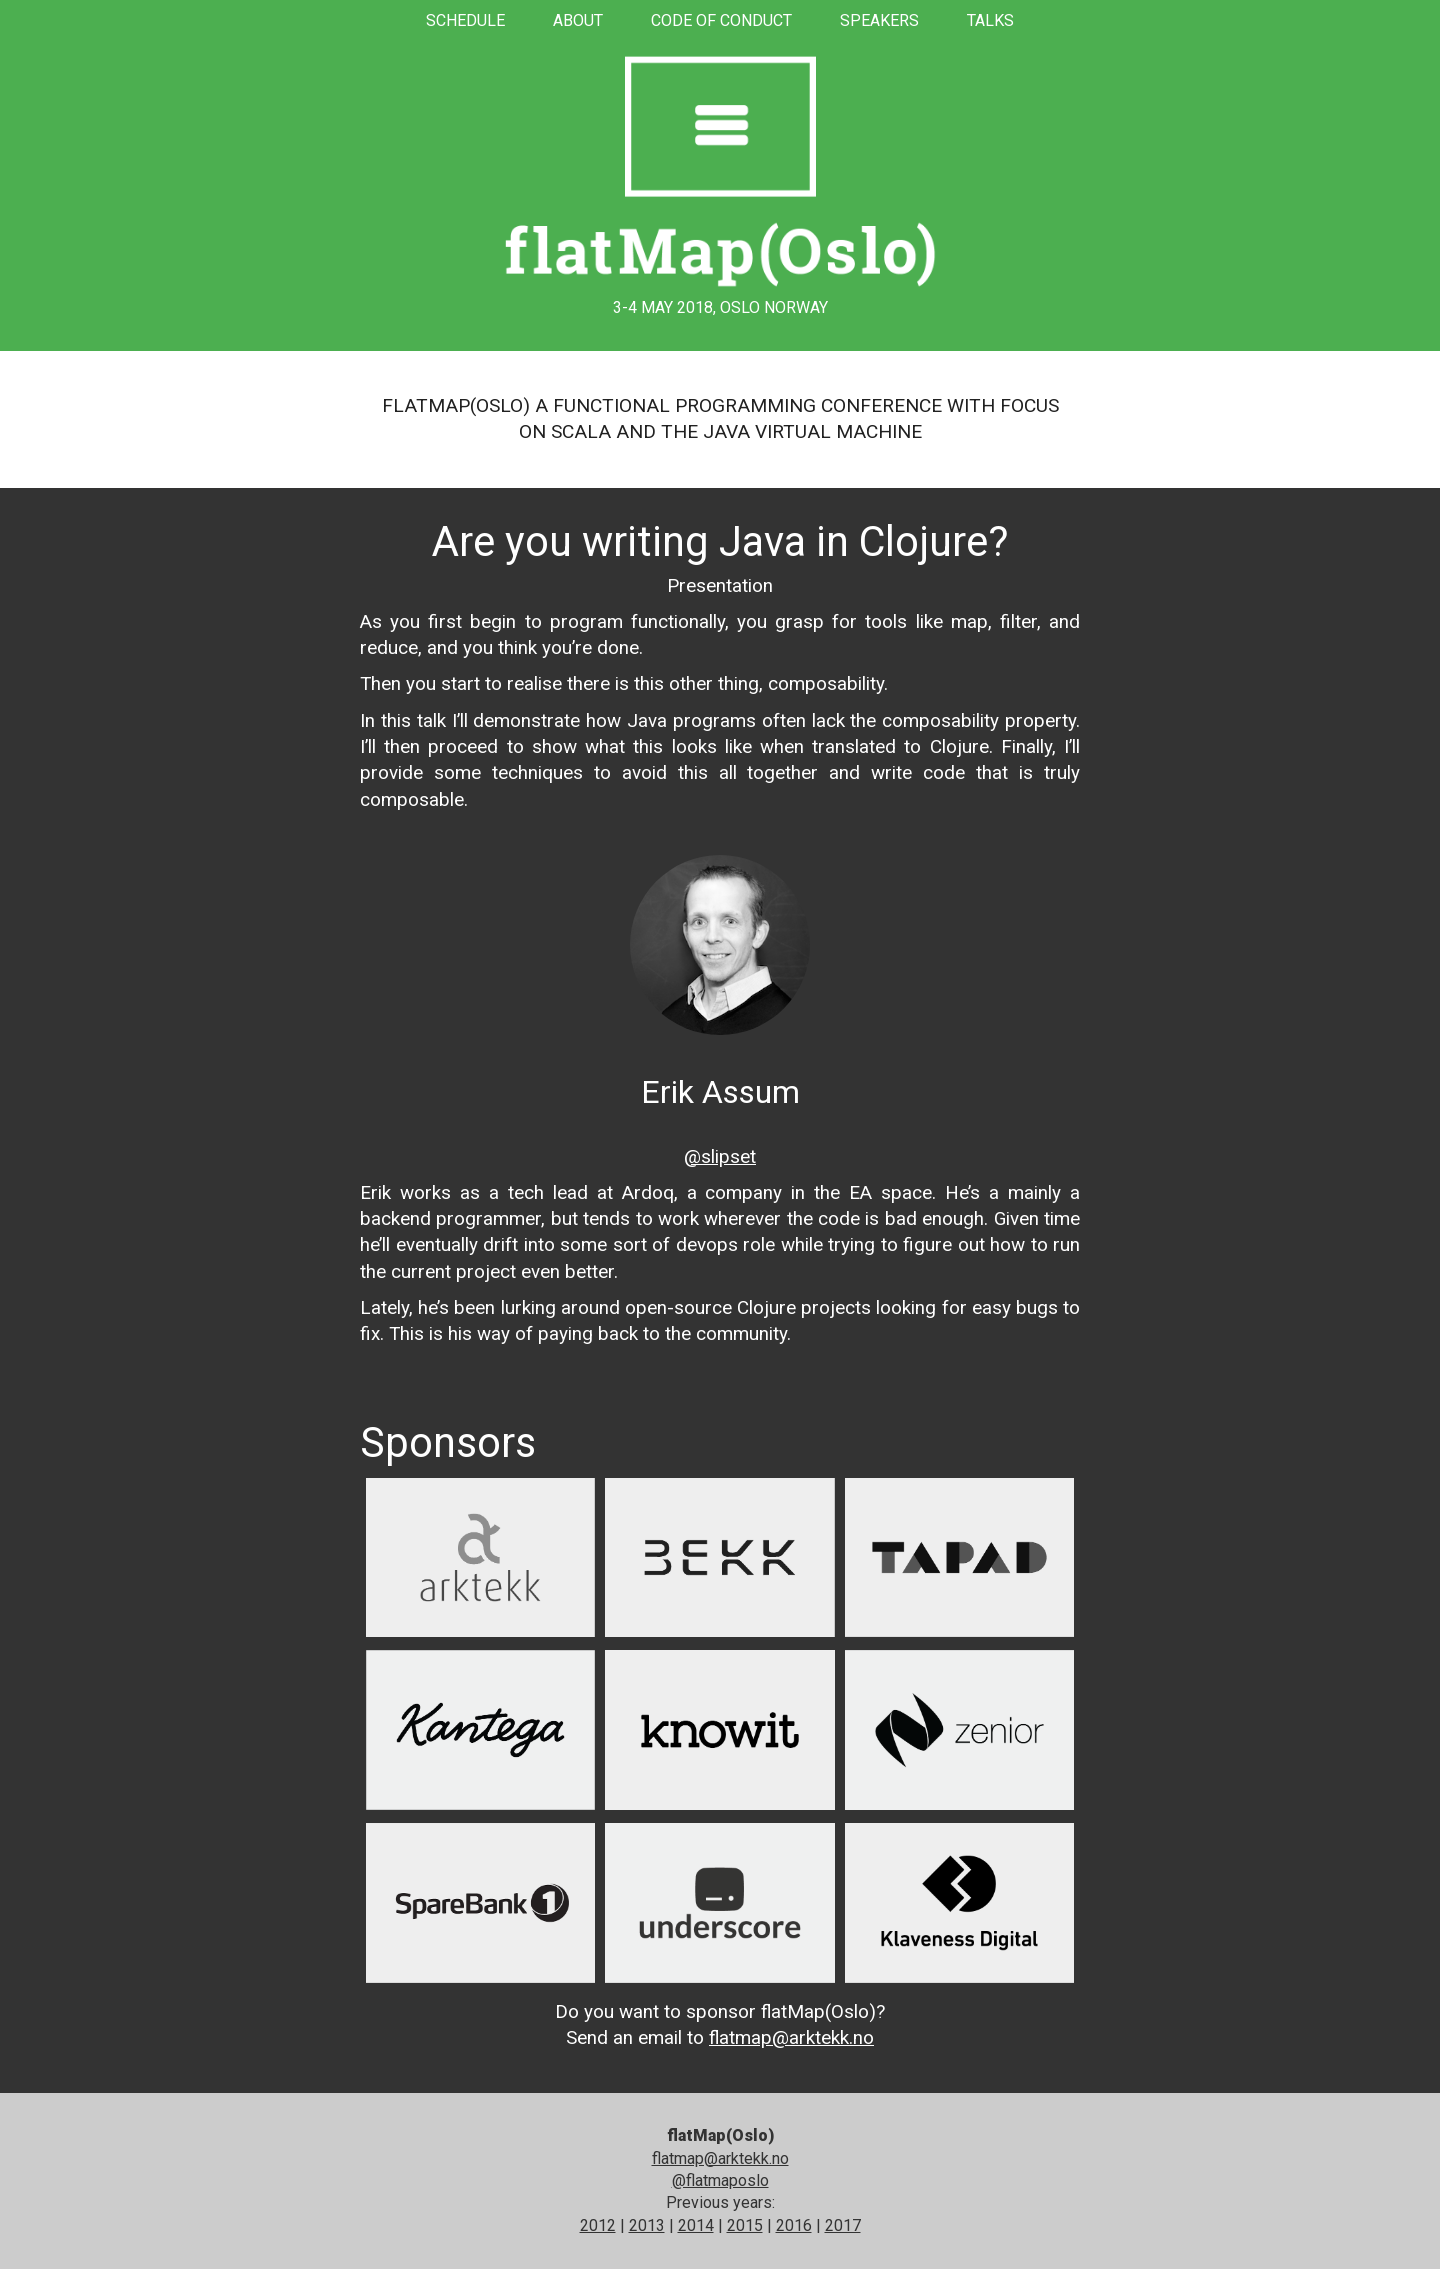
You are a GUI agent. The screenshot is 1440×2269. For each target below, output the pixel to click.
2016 (794, 2225)
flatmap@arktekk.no (791, 2037)
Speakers (879, 20)
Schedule (465, 20)
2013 (647, 2225)
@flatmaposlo (720, 2180)
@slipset (720, 1156)
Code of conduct (721, 20)
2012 (598, 2225)
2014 (696, 2225)
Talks (990, 20)
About (578, 20)
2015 (745, 2225)
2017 (843, 2225)
